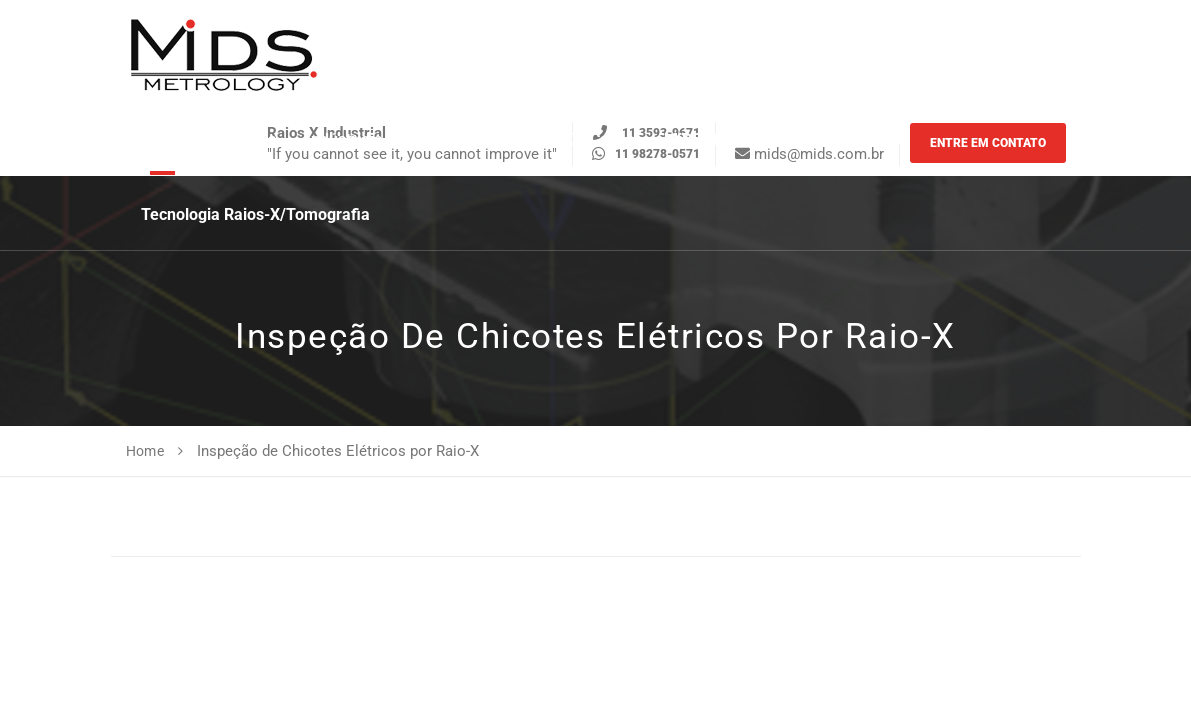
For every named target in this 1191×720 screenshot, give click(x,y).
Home (145, 451)
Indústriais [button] (344, 139)
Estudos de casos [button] (570, 139)
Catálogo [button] (444, 139)
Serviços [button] (245, 139)
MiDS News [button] (705, 139)
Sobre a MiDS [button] (826, 139)
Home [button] (162, 139)
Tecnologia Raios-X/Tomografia (255, 214)
